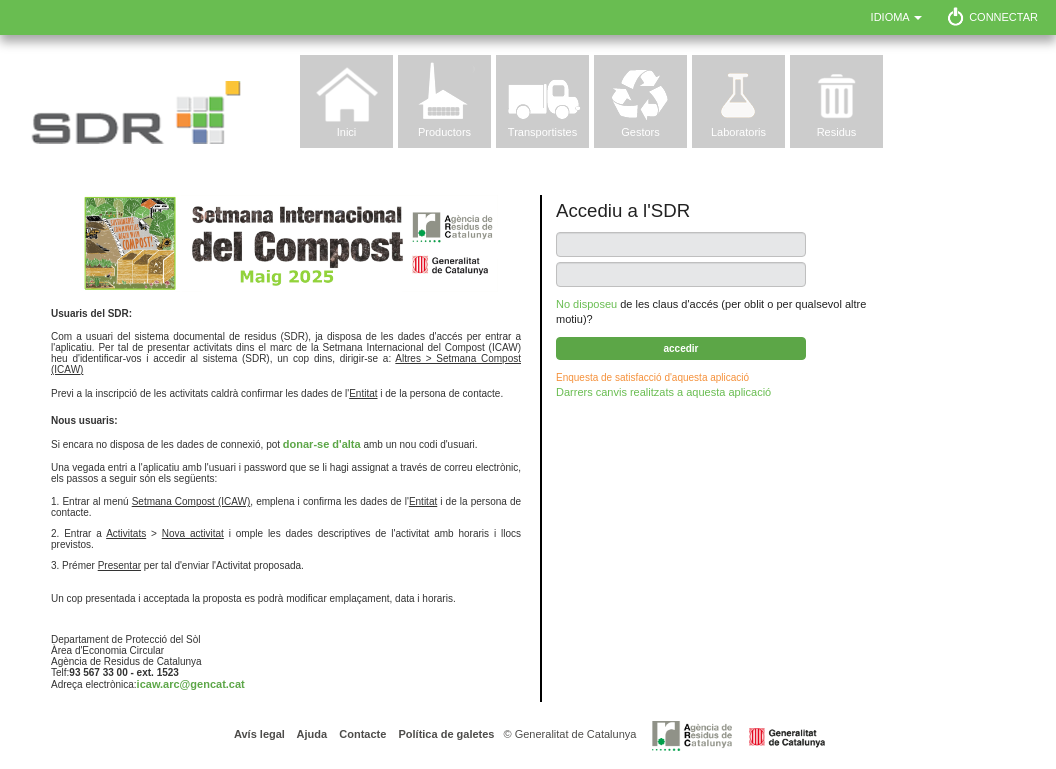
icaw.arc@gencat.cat (191, 684)
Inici (347, 132)
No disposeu (586, 304)
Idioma (897, 17)
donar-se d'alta (322, 444)
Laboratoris (738, 132)
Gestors (640, 132)
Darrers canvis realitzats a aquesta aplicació (663, 392)
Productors (444, 132)
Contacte (361, 734)
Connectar (1003, 17)
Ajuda (310, 734)
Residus (837, 132)
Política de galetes (444, 734)
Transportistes (542, 132)
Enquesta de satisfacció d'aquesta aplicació (652, 377)
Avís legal (259, 734)
